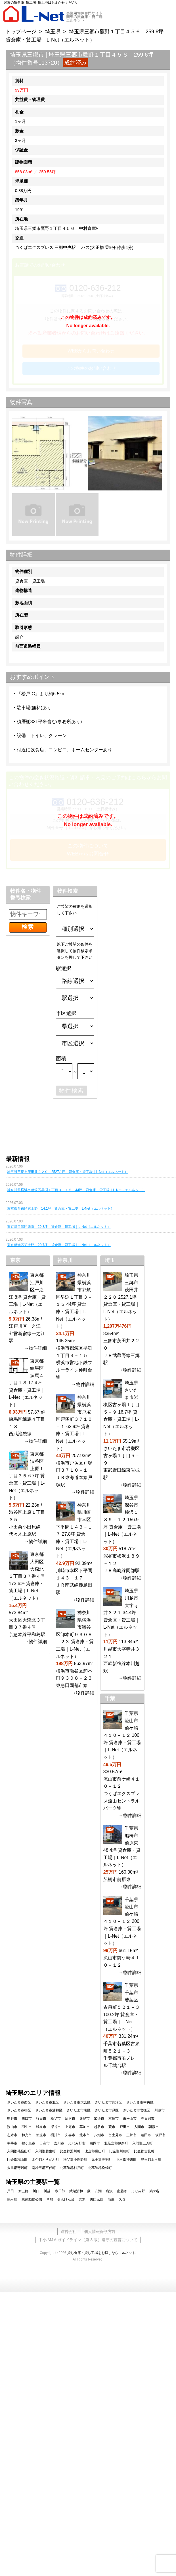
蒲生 (111, 2199)
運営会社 (68, 2231)
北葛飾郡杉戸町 (72, 2168)
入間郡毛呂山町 (19, 2151)
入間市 (139, 2127)
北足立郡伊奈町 (116, 2143)
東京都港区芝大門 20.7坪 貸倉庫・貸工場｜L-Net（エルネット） (59, 1245)
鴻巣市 (41, 2127)
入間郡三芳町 (142, 2143)
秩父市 (56, 2119)
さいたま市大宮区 (77, 2102)
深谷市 (56, 2127)
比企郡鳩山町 (17, 2160)
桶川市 (56, 2135)
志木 (82, 2199)
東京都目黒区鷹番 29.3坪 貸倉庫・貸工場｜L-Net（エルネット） (59, 1227)
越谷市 (99, 2127)
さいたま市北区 (47, 2102)
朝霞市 (153, 2127)
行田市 (41, 2119)
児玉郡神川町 (126, 2160)
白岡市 (95, 2143)
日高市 (44, 2143)
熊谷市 (12, 2119)
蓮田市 (146, 2135)
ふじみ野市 (76, 2143)
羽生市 (27, 2127)
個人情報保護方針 (100, 2231)
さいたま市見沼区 (108, 2102)
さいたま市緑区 (107, 2110)
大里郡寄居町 (17, 2168)
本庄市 (113, 2119)
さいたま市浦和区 (48, 2110)
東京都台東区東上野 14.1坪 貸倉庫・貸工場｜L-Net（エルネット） (60, 1208)
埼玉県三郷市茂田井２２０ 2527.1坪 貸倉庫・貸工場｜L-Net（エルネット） (67, 1172)
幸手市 (12, 2143)
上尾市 (70, 2127)
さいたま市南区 (79, 2110)
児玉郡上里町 (151, 2160)
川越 (47, 2191)
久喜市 (70, 2135)
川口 (36, 2191)
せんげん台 (65, 2199)
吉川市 (59, 2143)
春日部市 (147, 2119)
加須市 (99, 2119)
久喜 (122, 2199)
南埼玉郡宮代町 (44, 2168)
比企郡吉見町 (144, 2151)
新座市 (41, 2135)
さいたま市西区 (19, 2102)
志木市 (12, 2135)
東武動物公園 (32, 2199)
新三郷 (23, 2191)
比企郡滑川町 (70, 2151)
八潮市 (99, 2135)
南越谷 (122, 2191)
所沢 (109, 2191)
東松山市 (130, 2119)
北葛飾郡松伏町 (100, 2168)
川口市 (27, 2119)
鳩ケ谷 (154, 2191)
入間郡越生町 (45, 2151)
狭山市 (12, 2127)
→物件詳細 (35, 1348)
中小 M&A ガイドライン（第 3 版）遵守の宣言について (88, 2239)
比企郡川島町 (119, 2151)
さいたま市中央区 (140, 2102)
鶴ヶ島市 (28, 2143)
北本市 (84, 2135)
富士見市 (115, 2135)
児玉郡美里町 (101, 2160)
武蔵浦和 (76, 2191)
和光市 (27, 2135)
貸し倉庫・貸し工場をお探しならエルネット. (101, 2253)
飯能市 (84, 2119)
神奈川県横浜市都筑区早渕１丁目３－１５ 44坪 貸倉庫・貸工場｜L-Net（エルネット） (76, 1190)
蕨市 (111, 2127)
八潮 (98, 2191)
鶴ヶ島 (12, 2199)
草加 (49, 2199)
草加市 (84, 2127)
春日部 (60, 2191)
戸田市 (125, 2127)
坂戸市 (160, 2135)
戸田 (10, 2191)
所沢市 (70, 2119)
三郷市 (131, 2135)
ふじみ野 (138, 2191)
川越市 (159, 2110)
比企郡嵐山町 (95, 2151)
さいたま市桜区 (19, 2110)
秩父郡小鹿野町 (75, 2160)
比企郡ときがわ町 (45, 2160)
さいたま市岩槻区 (136, 2110)
